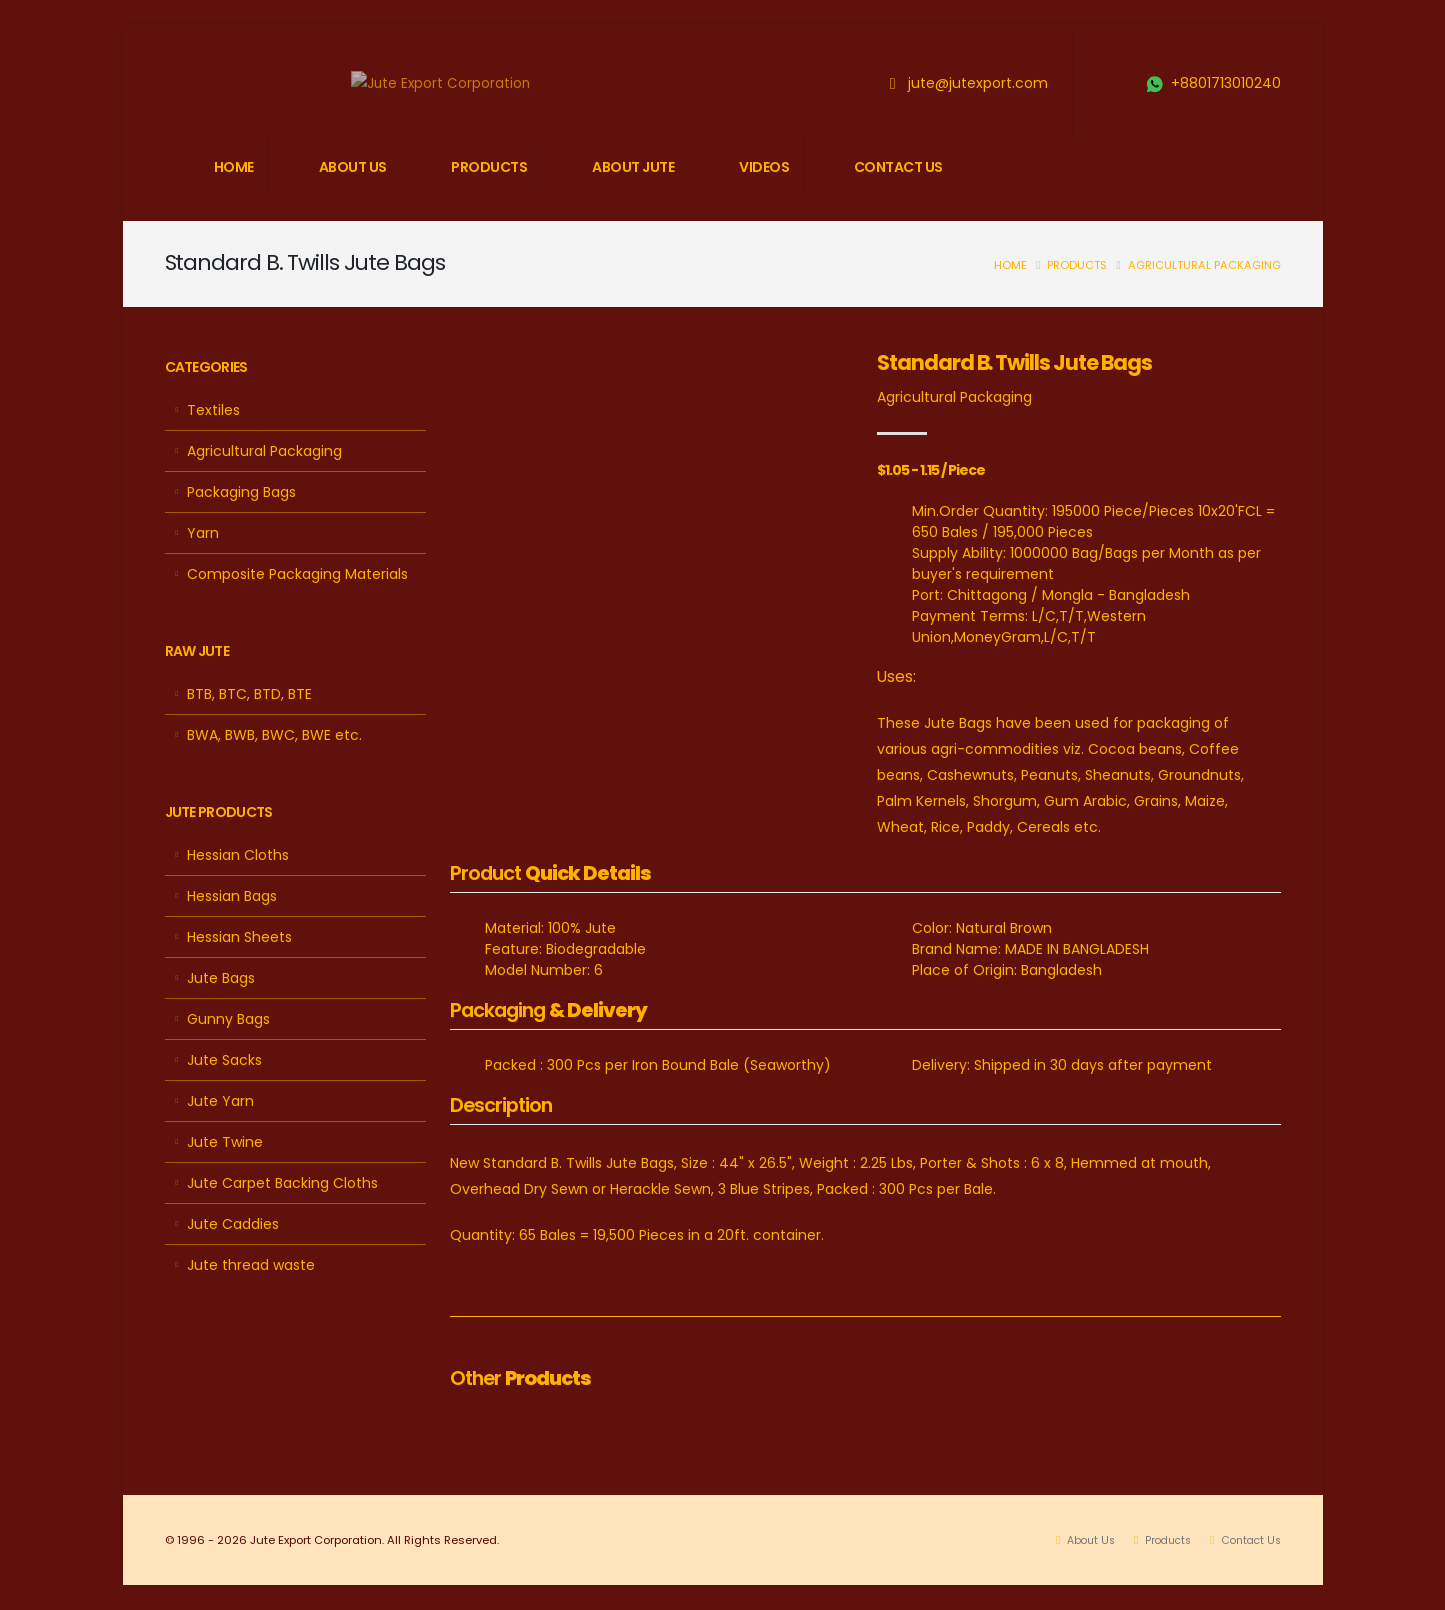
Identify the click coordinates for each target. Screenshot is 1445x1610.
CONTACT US (898, 167)
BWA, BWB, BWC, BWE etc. (274, 735)
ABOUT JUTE (633, 167)
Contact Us (1247, 1540)
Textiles (213, 410)
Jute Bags (221, 978)
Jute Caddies (233, 1224)
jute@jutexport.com (978, 83)
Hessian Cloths (238, 855)
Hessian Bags (232, 896)
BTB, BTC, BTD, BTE (249, 694)
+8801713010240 (1226, 83)
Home (1010, 265)
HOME (234, 167)
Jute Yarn (220, 1101)
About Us (1076, 1540)
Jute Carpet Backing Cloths (282, 1183)
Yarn (203, 533)
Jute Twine (225, 1142)
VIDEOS (764, 167)
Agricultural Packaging (1204, 265)
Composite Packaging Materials (297, 574)
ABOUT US (353, 167)
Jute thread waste (251, 1265)
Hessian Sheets (239, 937)
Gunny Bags (228, 1019)
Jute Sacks (224, 1060)
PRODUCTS (489, 167)
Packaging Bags (241, 492)
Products (1077, 265)
